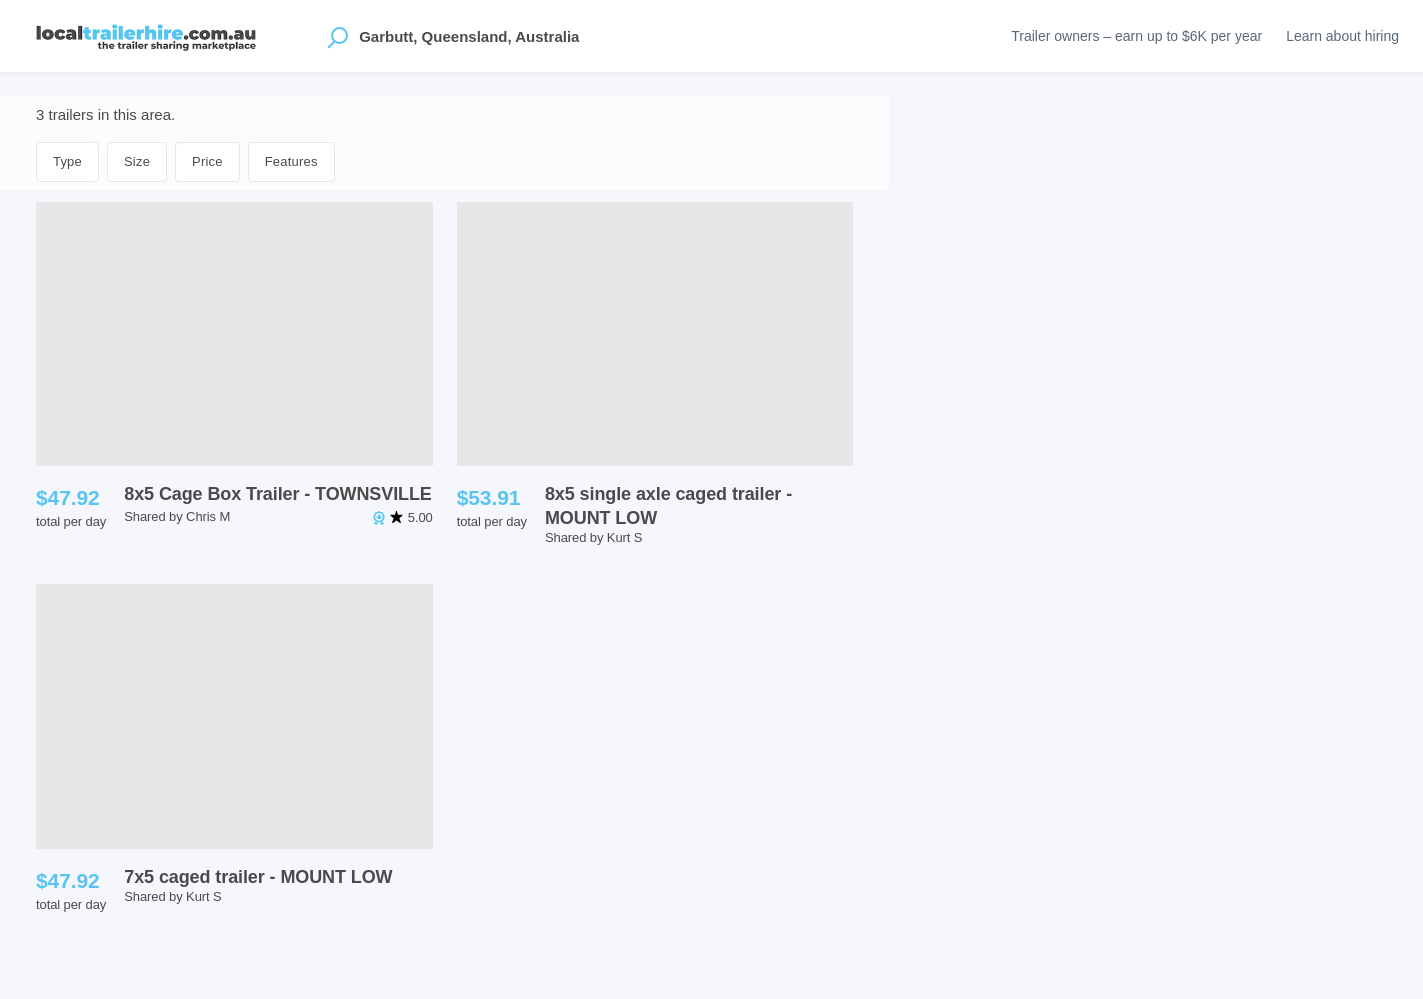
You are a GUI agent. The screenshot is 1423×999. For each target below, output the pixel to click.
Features (291, 161)
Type (67, 161)
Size (137, 161)
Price (207, 161)
